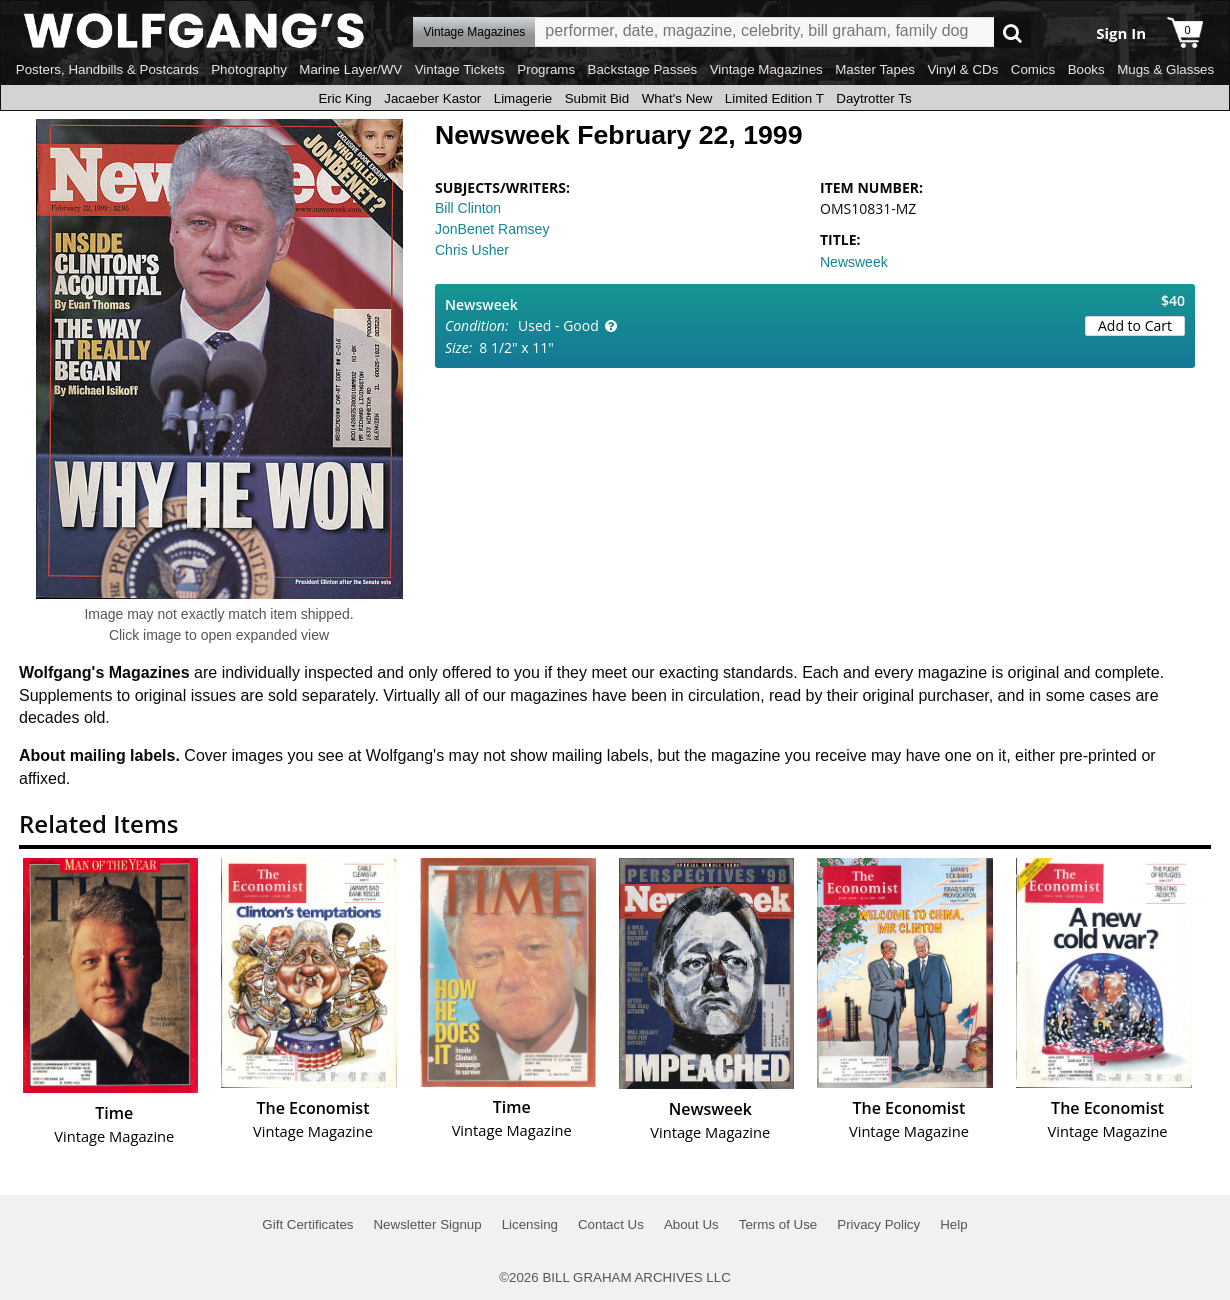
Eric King (344, 98)
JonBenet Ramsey (492, 229)
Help (953, 1224)
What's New (677, 98)
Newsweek (854, 262)
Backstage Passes (643, 69)
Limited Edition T (774, 98)
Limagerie (523, 98)
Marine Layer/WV (350, 69)
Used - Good (558, 325)
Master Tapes (875, 69)
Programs (546, 69)
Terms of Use (778, 1224)
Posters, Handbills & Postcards (107, 69)
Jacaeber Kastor (432, 98)
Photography (249, 69)
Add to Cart (1135, 325)
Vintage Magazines (766, 69)
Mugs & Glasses (1165, 69)
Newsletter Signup (427, 1224)
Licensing (530, 1224)
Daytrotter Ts (873, 98)
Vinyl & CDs (962, 69)
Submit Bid (597, 98)
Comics (1033, 69)
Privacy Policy (878, 1224)
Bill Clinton (468, 208)
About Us (691, 1224)
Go (1012, 32)
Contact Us (611, 1224)
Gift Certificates (307, 1224)
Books (1086, 69)
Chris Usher (472, 250)
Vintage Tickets (460, 69)
